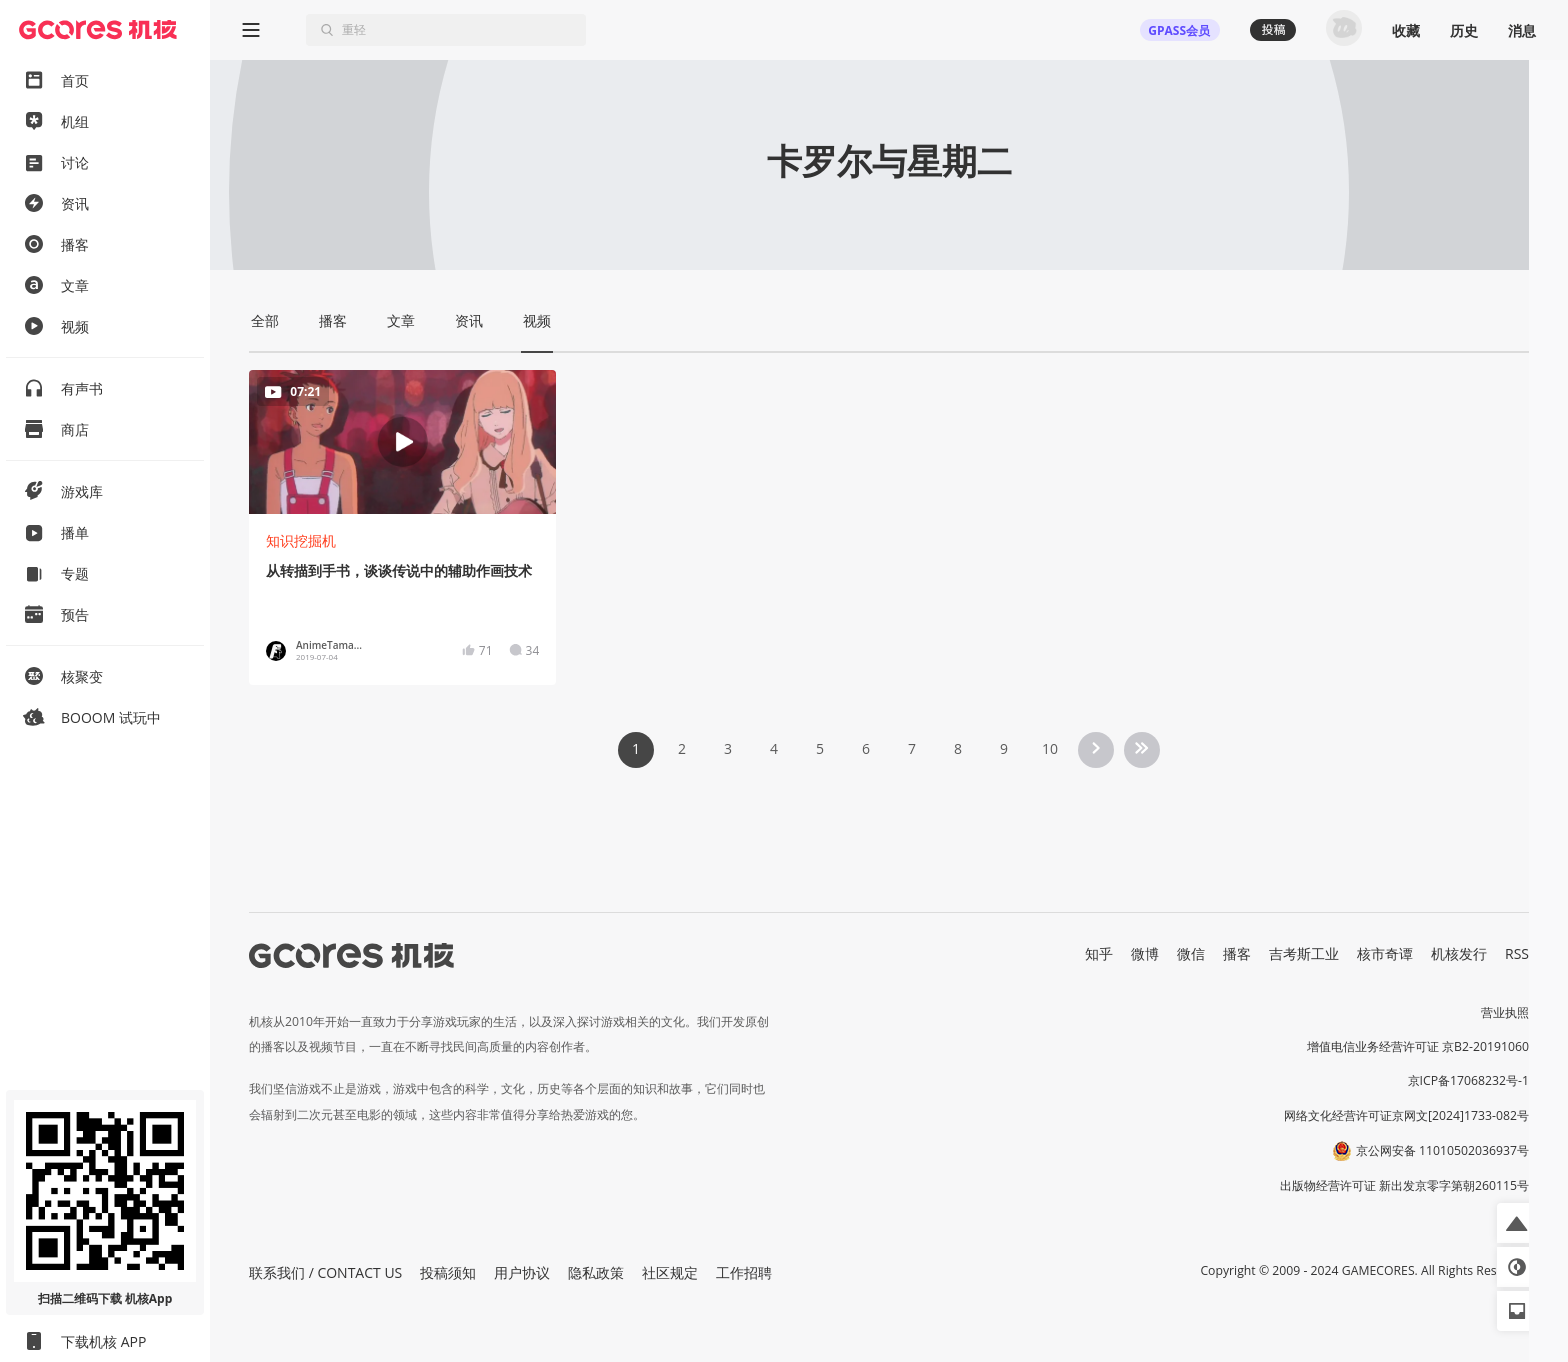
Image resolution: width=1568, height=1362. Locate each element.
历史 (1464, 30)
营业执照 (1505, 1012)
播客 (1237, 953)
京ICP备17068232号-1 (1469, 1080)
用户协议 (522, 1272)
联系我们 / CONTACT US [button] (325, 1272)
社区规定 (670, 1272)
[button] (1517, 1223)
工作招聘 (744, 1272)
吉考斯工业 (1304, 953)
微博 (1145, 953)
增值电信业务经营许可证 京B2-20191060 (1418, 1046)
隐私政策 (596, 1272)
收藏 (1406, 30)
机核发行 (1459, 953)
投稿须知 (448, 1272)
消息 (1522, 30)
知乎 (1099, 953)
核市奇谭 (1385, 953)
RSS (1517, 953)
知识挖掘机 (301, 540)
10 (1050, 748)
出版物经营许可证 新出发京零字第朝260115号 (1404, 1185)
